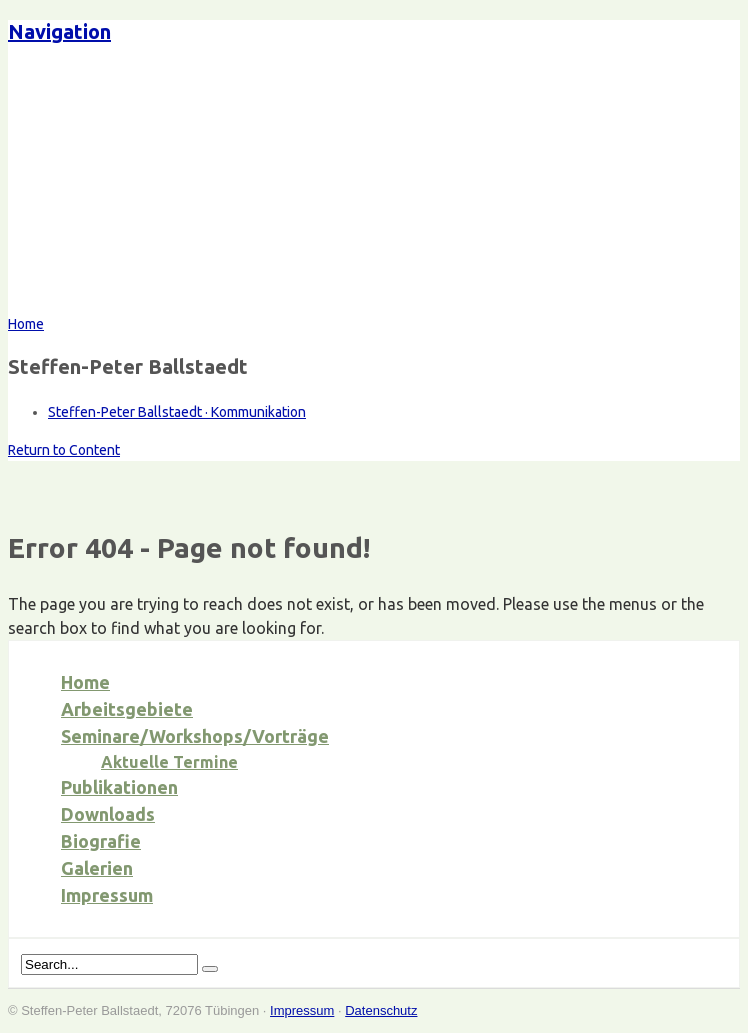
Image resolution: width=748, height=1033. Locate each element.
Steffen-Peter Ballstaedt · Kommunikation (177, 412)
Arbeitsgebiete (127, 709)
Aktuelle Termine (169, 762)
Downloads (108, 814)
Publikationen (119, 787)
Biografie (101, 841)
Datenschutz (381, 1010)
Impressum (107, 895)
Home (85, 682)
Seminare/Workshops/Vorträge (195, 736)
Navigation (59, 31)
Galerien (97, 868)
